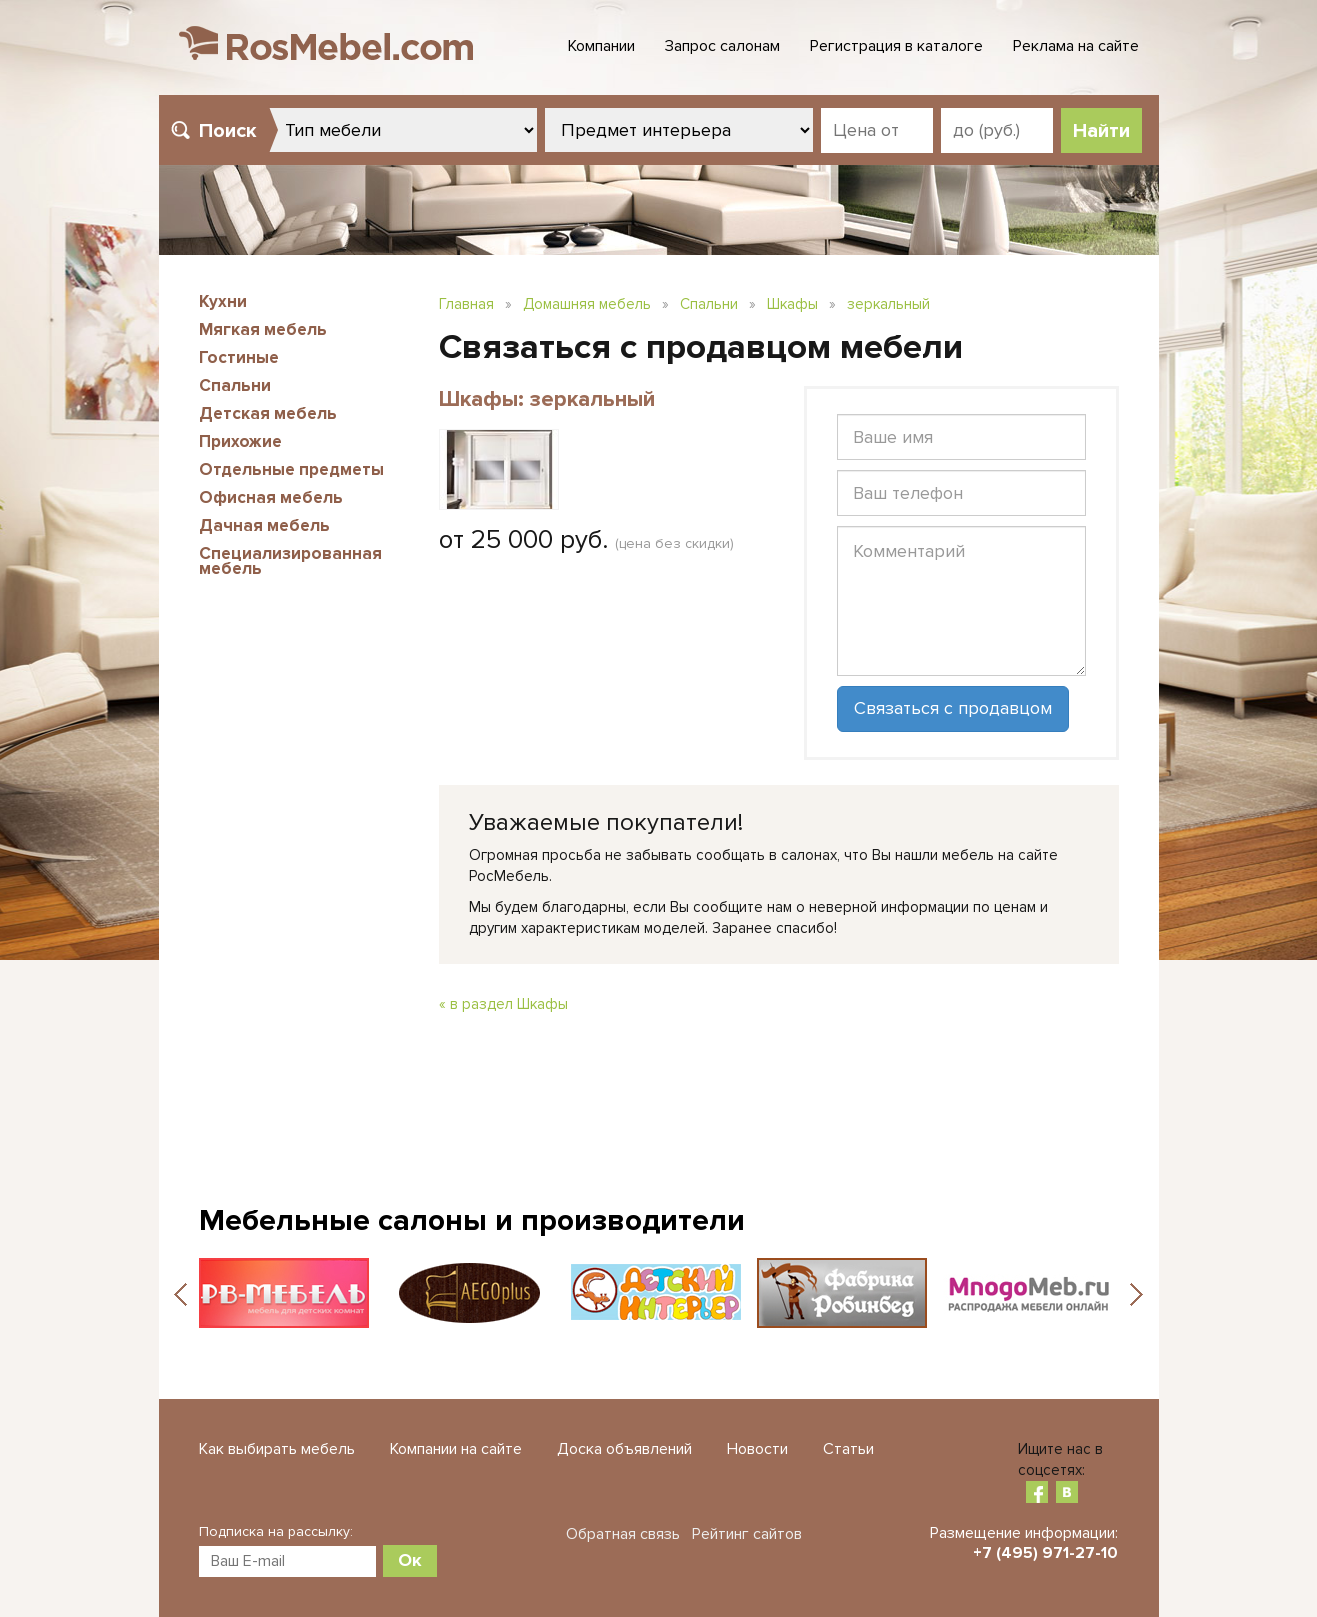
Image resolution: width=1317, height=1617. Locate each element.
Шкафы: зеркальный (547, 399)
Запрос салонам (722, 46)
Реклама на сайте (1076, 46)
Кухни (223, 301)
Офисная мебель (271, 497)
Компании (601, 46)
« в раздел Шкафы (503, 1004)
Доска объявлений (624, 1449)
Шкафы (792, 304)
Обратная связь (623, 1534)
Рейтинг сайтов (747, 1534)
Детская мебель (268, 413)
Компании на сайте (456, 1449)
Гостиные (239, 357)
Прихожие (240, 441)
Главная (466, 304)
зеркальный (888, 304)
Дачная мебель (264, 525)
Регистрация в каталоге (896, 46)
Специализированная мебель (290, 561)
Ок (410, 1560)
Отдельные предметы (291, 469)
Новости (757, 1449)
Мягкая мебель (263, 329)
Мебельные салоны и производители (472, 1220)
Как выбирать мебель (277, 1449)
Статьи (848, 1449)
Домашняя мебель (587, 304)
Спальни (235, 385)
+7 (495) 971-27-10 (1045, 1553)
